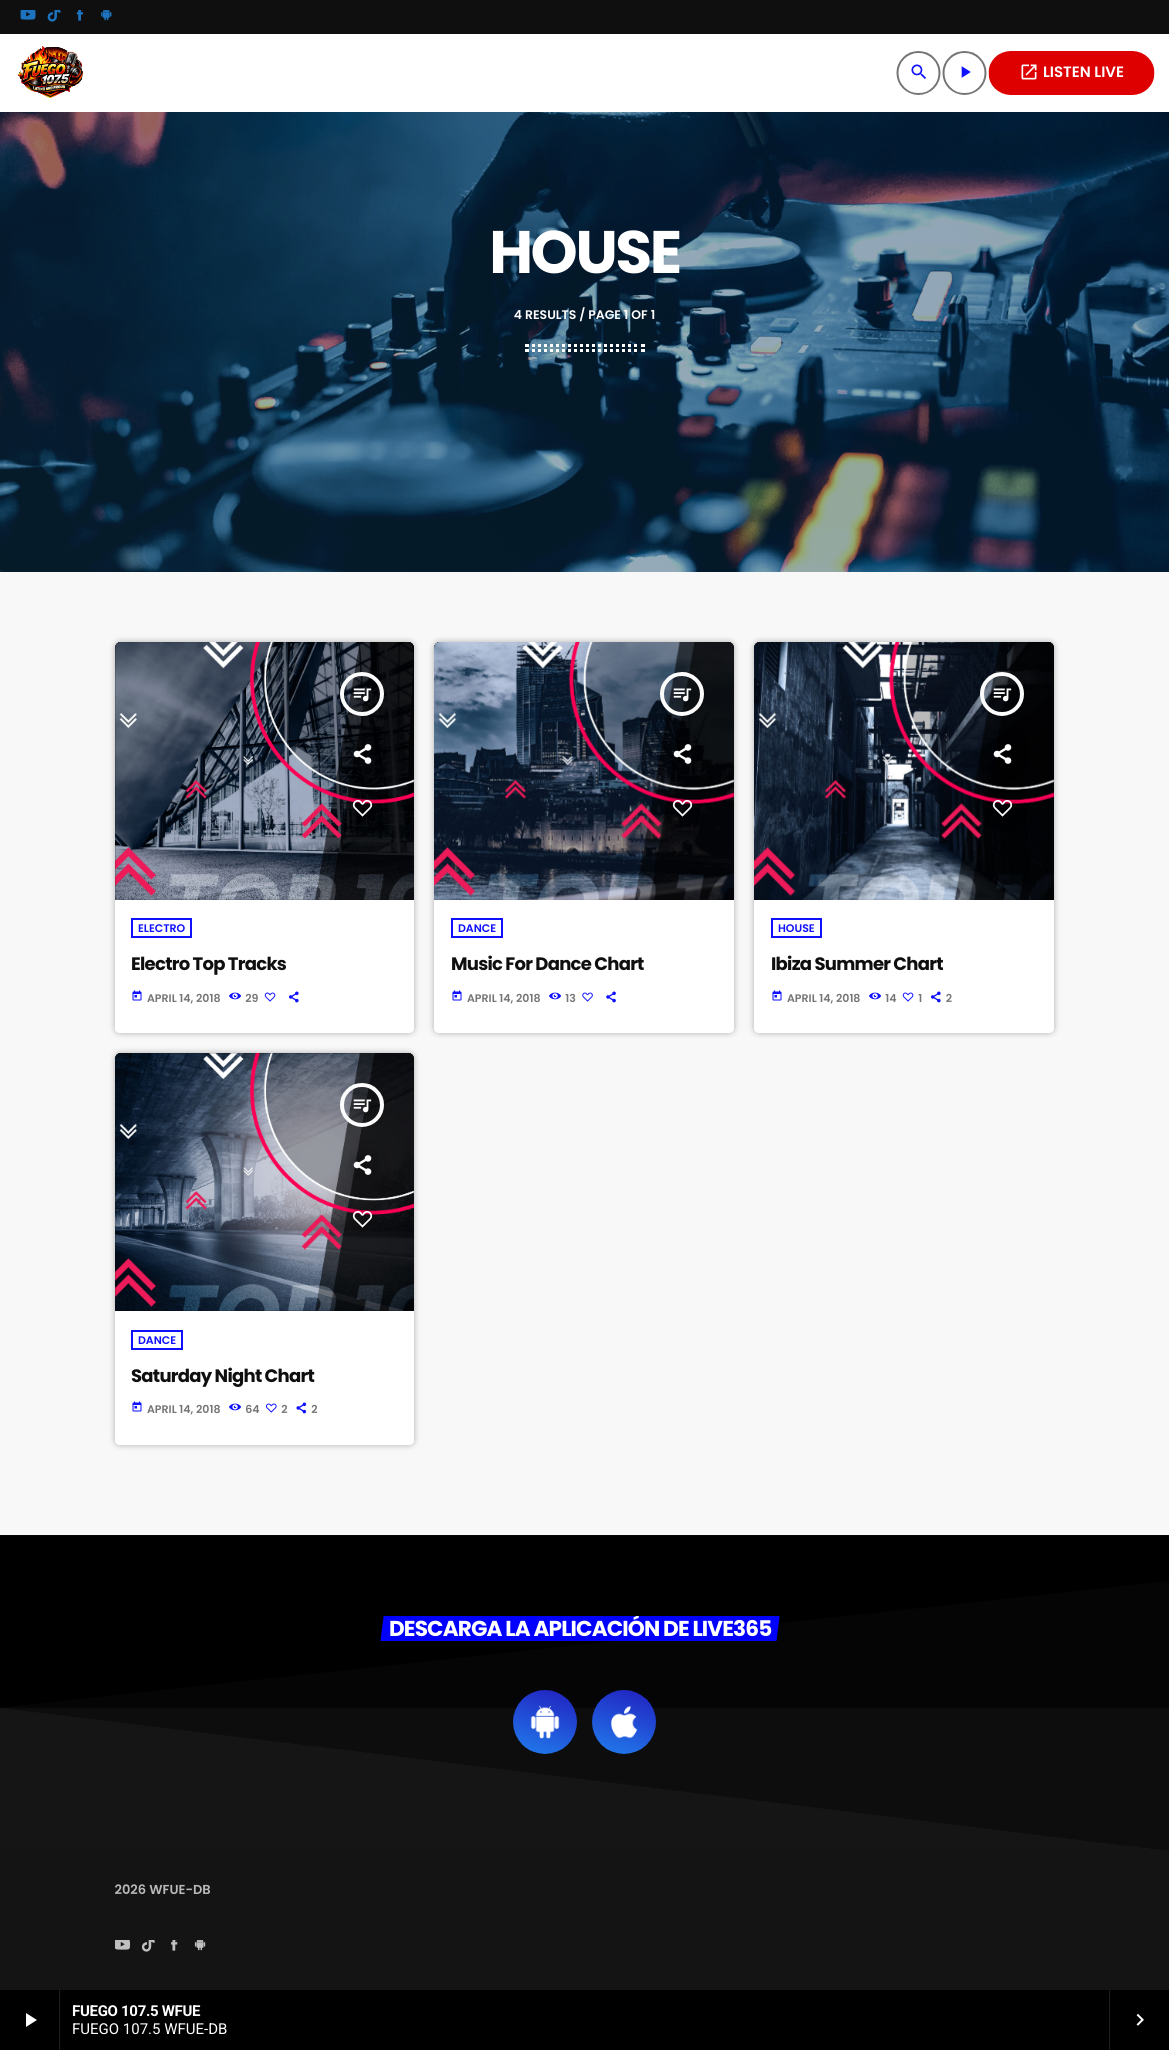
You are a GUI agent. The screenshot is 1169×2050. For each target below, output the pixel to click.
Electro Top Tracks (208, 964)
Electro (161, 928)
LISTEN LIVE (1071, 72)
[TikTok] (54, 17)
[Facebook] (80, 17)
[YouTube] (28, 17)
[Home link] (50, 73)
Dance (477, 928)
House (796, 928)
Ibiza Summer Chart (857, 964)
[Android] (106, 17)
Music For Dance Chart (547, 964)
